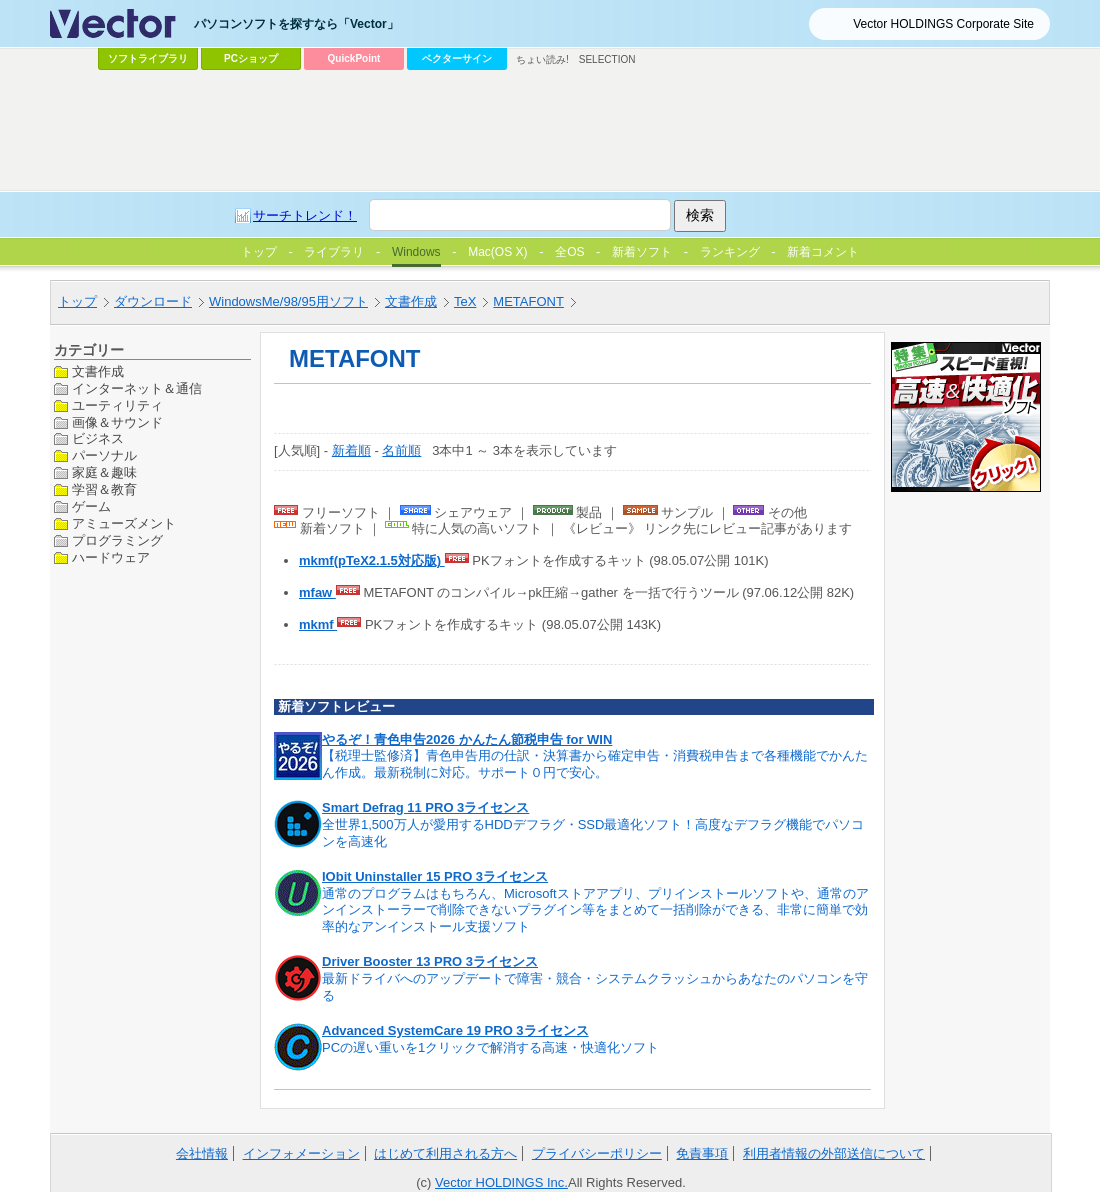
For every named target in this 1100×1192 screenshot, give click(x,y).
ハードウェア (111, 557)
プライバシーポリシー (597, 1153)
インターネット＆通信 (137, 388)
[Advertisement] (550, 131)
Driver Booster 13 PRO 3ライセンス (430, 961)
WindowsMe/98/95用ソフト (288, 301)
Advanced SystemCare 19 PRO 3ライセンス (455, 1030)
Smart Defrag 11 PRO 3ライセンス (425, 807)
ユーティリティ (117, 405)
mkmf (318, 624)
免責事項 (702, 1153)
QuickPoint (354, 58)
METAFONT (528, 301)
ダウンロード (153, 301)
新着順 (351, 450)
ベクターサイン (457, 58)
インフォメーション (301, 1153)
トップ (77, 301)
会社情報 (202, 1153)
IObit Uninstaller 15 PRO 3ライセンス (435, 876)
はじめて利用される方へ (445, 1153)
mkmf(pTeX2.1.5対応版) (372, 560)
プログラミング (117, 540)
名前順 (401, 450)
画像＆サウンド (117, 422)
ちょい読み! (542, 59)
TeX (465, 301)
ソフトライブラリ (148, 58)
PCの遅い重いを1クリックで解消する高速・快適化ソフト (490, 1047)
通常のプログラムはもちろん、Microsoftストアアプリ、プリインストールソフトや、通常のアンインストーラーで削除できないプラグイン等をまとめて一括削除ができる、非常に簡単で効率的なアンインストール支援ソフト (595, 910)
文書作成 (411, 301)
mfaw (317, 592)
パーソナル (104, 455)
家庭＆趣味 (104, 472)
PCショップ (251, 58)
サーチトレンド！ (305, 215)
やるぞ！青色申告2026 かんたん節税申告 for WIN (467, 739)
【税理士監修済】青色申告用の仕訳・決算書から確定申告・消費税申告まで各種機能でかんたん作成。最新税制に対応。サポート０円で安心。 (595, 764)
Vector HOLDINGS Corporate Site (943, 24)
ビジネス (98, 438)
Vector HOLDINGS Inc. (501, 1182)
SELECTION (607, 59)
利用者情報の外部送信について (834, 1153)
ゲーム (91, 506)
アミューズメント (124, 523)
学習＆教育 (104, 489)
